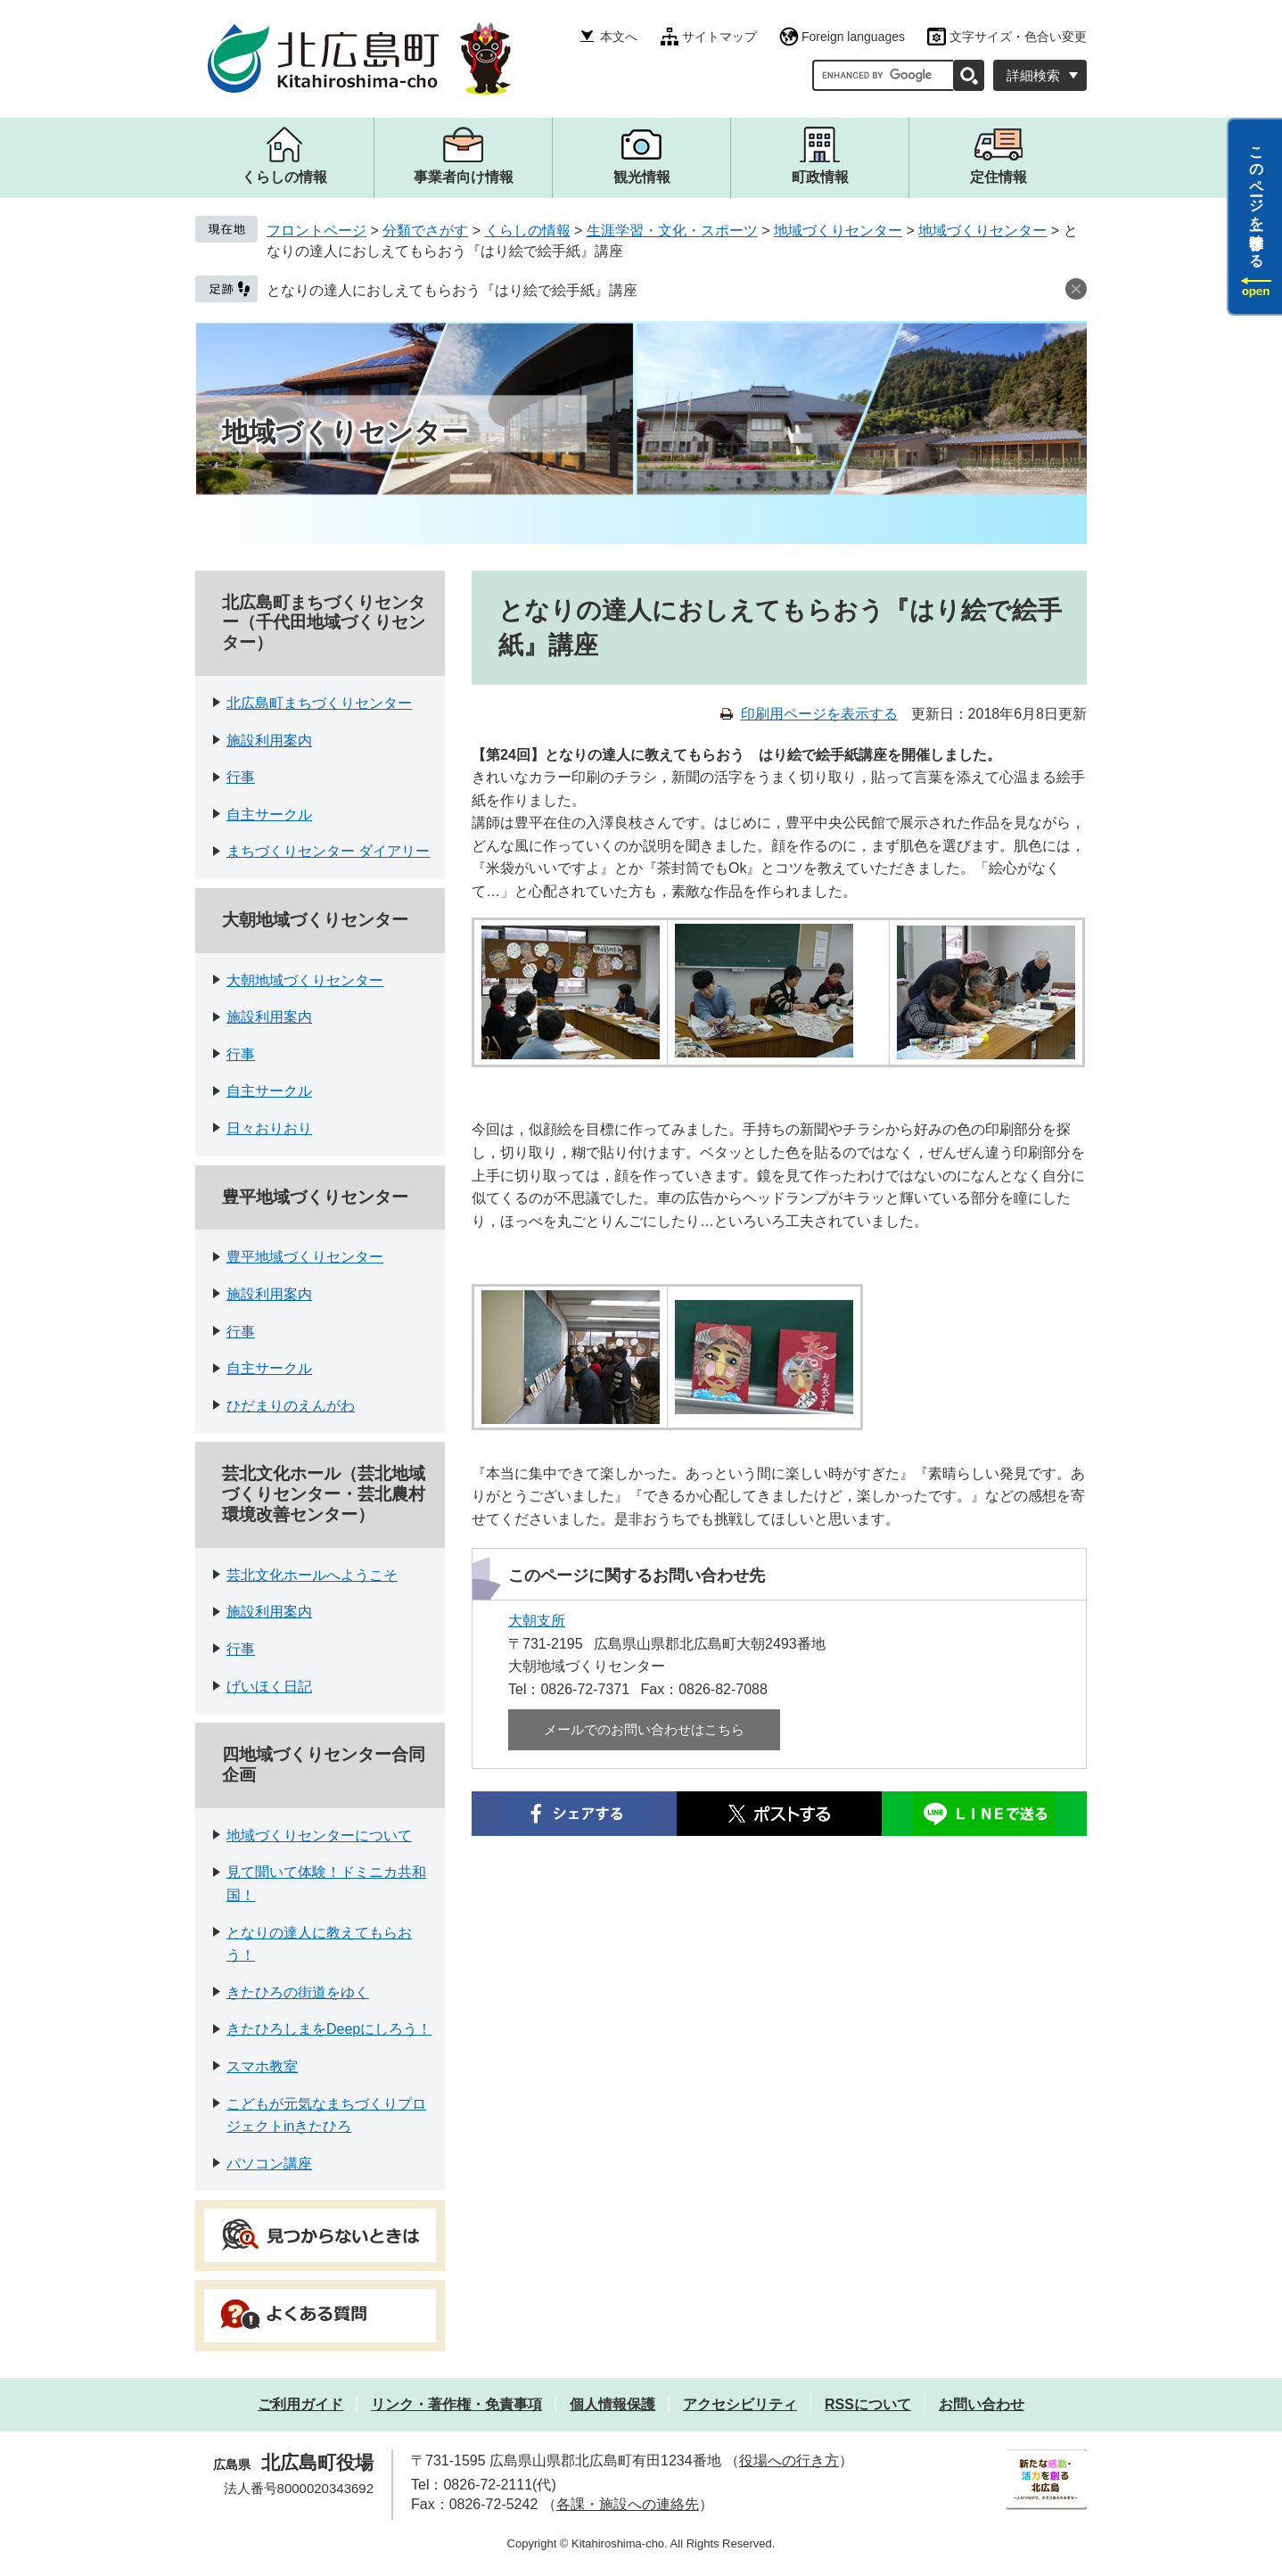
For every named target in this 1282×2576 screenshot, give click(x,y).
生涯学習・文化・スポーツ (672, 230)
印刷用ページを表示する (819, 713)
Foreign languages (853, 36)
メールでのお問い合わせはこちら (644, 1729)
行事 (240, 777)
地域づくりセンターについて (319, 1835)
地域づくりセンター (838, 230)
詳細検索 (1033, 75)
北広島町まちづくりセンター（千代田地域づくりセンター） (323, 623)
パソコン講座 (269, 2163)
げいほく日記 (269, 1686)
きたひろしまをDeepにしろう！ (328, 2029)
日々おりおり (269, 1128)
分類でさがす (425, 230)
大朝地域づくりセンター (315, 919)
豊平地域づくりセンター (315, 1197)
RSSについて (868, 2404)
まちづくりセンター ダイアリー (328, 851)
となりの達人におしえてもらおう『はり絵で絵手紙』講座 (452, 290)
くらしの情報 (528, 230)
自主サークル (269, 814)
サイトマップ (719, 36)
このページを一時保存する (1256, 198)
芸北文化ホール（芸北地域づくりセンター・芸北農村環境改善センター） (323, 1494)
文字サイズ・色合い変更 (1018, 36)
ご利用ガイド (300, 2404)
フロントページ (316, 230)
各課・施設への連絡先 (627, 2504)
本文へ (618, 36)
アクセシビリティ (740, 2404)
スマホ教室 (262, 2066)
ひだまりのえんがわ (290, 1405)
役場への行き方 (789, 2460)
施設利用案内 (269, 740)
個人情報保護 (612, 2404)
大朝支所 (536, 1620)
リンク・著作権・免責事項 (456, 2404)
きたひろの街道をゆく (297, 1992)
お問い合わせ (981, 2404)
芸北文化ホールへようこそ (312, 1575)
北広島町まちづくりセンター (319, 703)
